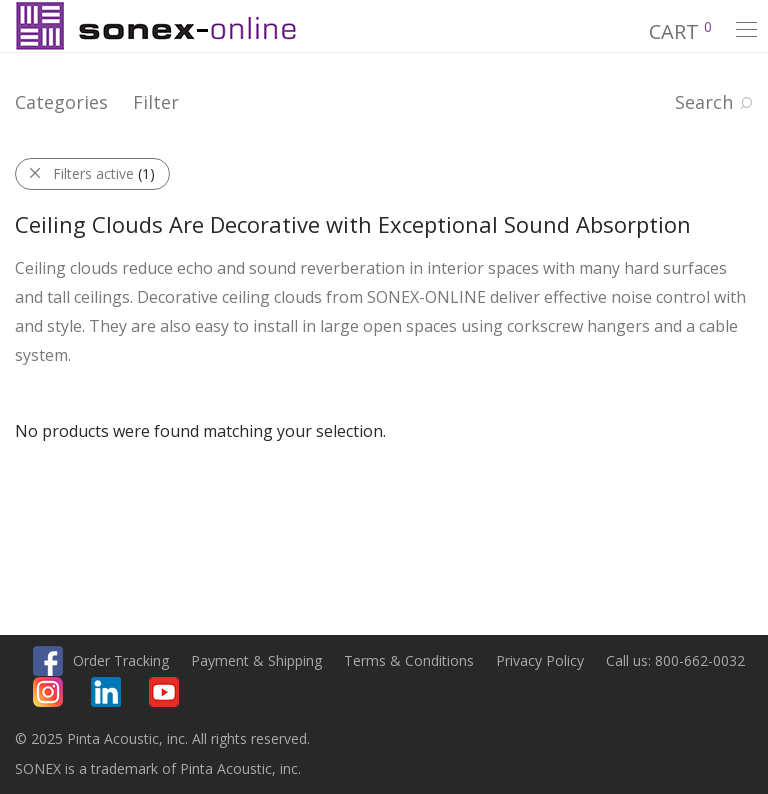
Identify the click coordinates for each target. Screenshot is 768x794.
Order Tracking (121, 660)
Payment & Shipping (256, 660)
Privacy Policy (540, 660)
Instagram (48, 692)
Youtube (164, 692)
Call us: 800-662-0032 (675, 660)
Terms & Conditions (409, 660)
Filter (156, 102)
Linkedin (106, 692)
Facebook (48, 661)
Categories (61, 102)
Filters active (104, 173)
